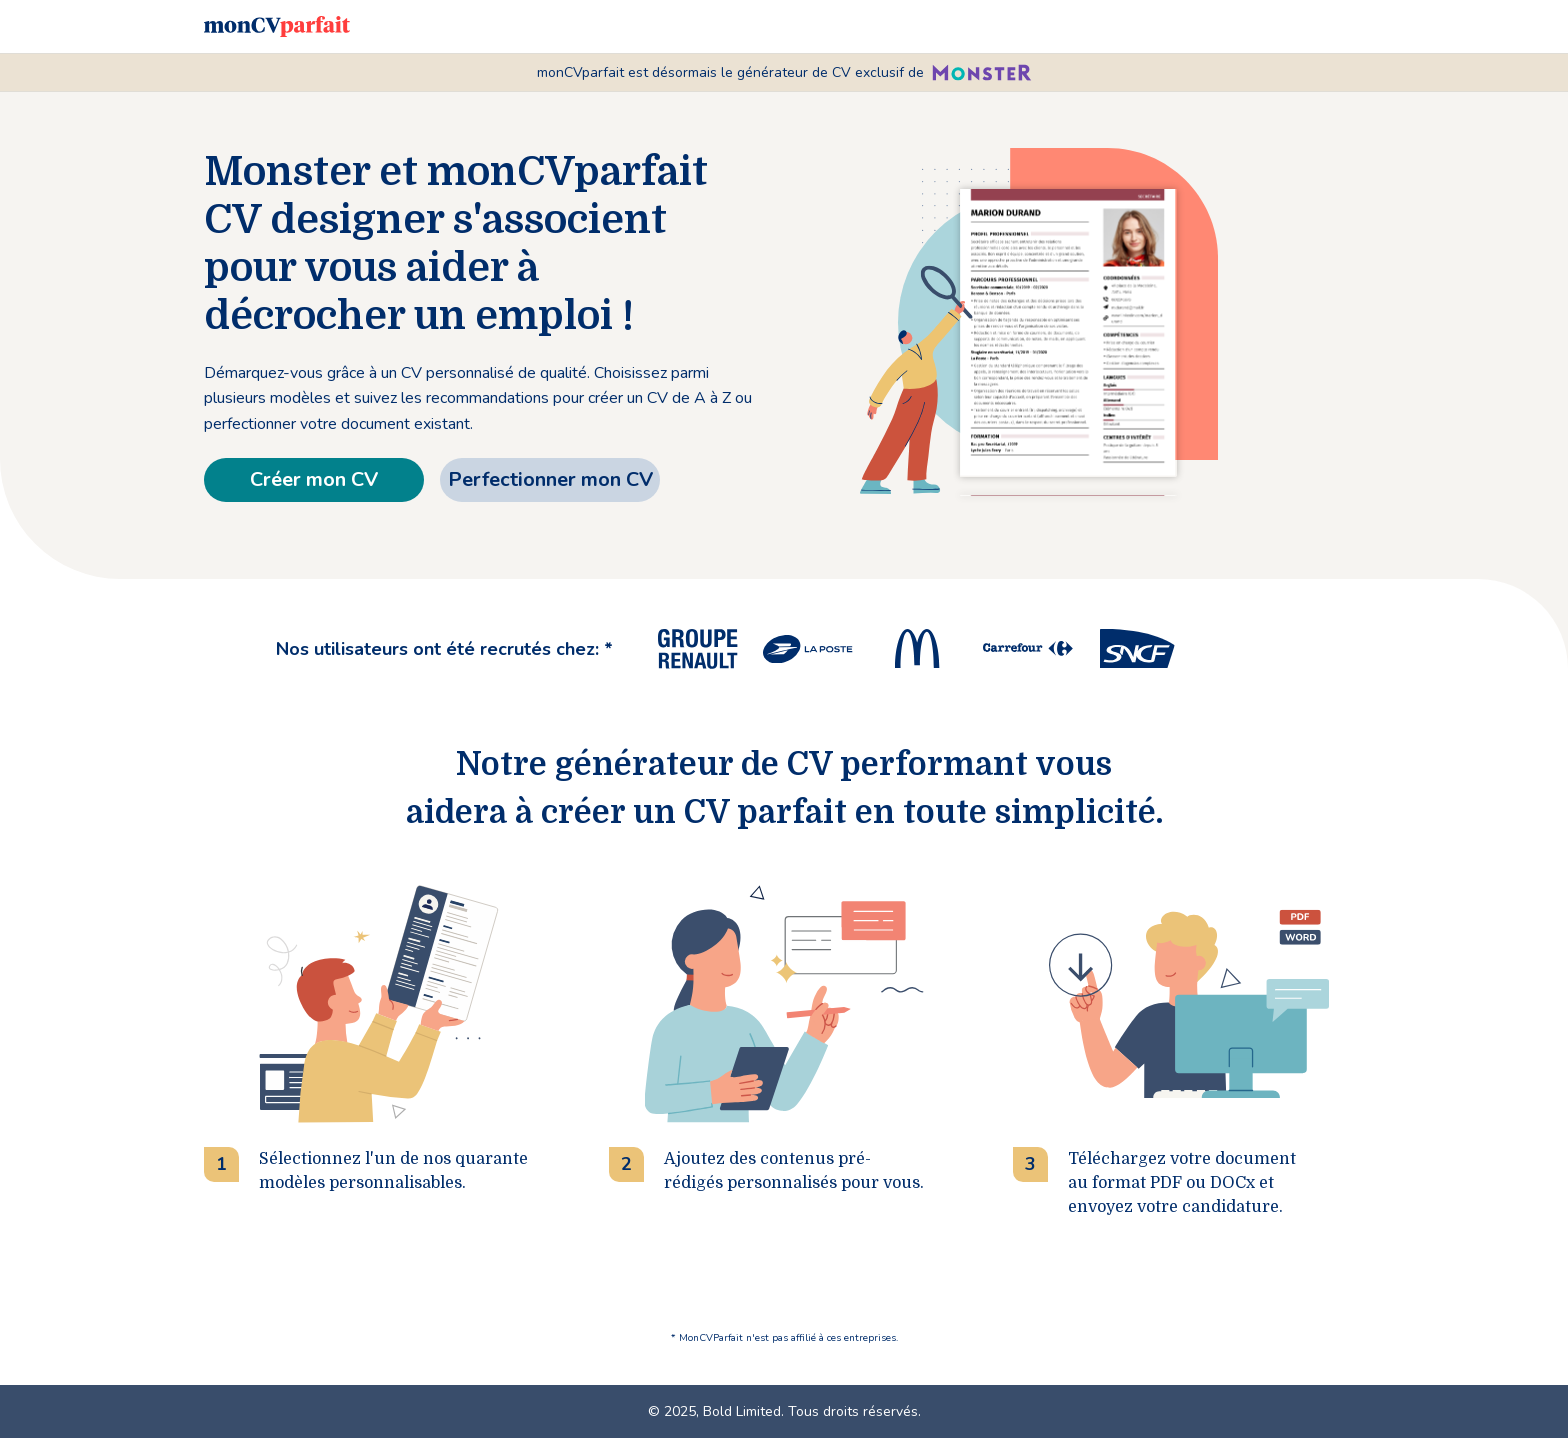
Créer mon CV (314, 479)
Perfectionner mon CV (550, 479)
